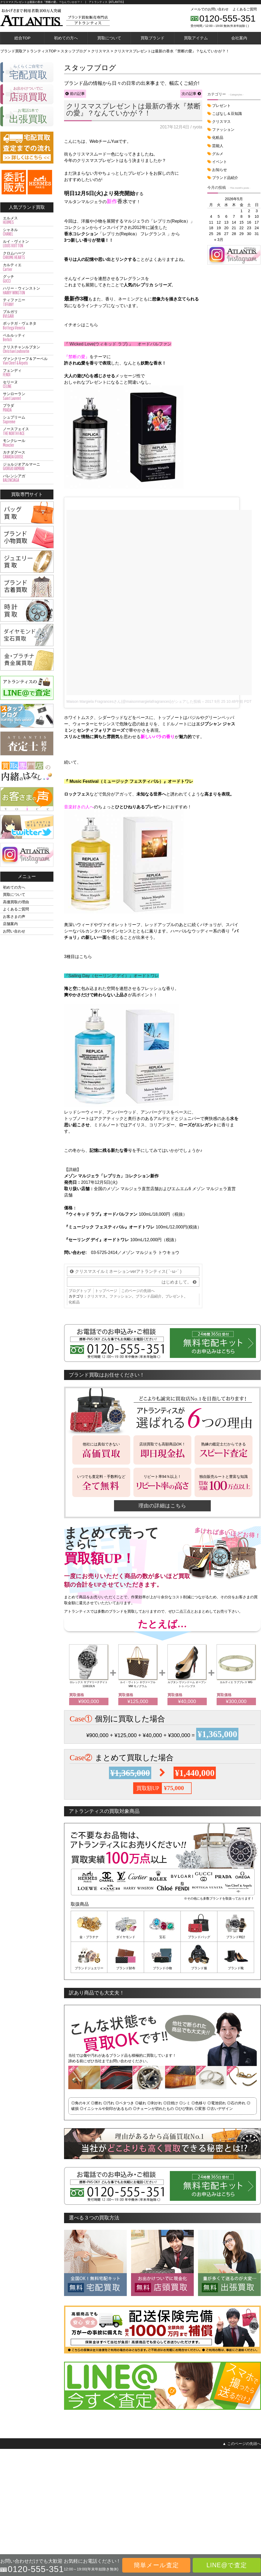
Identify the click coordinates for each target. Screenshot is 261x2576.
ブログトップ (80, 1291)
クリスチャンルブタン (27, 349)
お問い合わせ (14, 931)
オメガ (158, 2484)
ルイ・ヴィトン (27, 243)
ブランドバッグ (199, 1937)
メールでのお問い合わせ (210, 9)
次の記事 (189, 93)
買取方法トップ (69, 2468)
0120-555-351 (227, 18)
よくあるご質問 (245, 9)
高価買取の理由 (16, 902)
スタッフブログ (246, 2508)
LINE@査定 (66, 2500)
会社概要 (205, 2492)
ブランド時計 (235, 1937)
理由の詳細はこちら (162, 1505)
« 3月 (218, 239)
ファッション (121, 1296)
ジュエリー (8, 2484)
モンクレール (27, 443)
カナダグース (27, 454)
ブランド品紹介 (149, 1296)
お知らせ (219, 170)
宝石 (162, 1937)
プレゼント (174, 1296)
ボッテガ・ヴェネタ (27, 325)
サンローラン (27, 396)
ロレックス (162, 2476)
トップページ (106, 1291)
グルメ (217, 154)
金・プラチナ (89, 1937)
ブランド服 (199, 1968)
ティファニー (27, 302)
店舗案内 (10, 924)
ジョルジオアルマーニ (27, 466)
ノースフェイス (27, 431)
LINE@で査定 (227, 2565)
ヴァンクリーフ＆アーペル (27, 361)
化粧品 (74, 1302)
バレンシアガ (27, 478)
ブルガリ (27, 314)
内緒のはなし (245, 2500)
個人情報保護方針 (212, 2500)
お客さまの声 (14, 916)
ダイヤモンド (125, 1937)
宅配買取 (64, 2476)
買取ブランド (153, 38)
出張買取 (64, 2492)
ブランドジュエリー (89, 1968)
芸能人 (217, 146)
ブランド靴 (236, 1968)
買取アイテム (196, 38)
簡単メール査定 (156, 2565)
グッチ (27, 278)
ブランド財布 (125, 1968)
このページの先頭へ (138, 1291)
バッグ (5, 2476)
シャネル (27, 232)
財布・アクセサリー (14, 2492)
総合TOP (22, 38)
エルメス (27, 220)
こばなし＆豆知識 (227, 113)
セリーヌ (27, 384)
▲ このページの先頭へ (241, 2443)
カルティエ (27, 267)
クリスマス (96, 1296)
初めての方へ (66, 38)
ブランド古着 (9, 2500)
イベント (219, 162)
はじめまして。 (176, 1282)
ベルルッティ (27, 337)
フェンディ (27, 372)
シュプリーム (27, 419)
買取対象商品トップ (14, 2468)
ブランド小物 (162, 1968)
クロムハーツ (27, 255)
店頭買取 (64, 2484)
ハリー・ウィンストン (27, 290)
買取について (109, 38)
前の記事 (77, 93)
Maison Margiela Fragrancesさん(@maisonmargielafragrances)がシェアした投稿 (133, 701)
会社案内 (239, 38)
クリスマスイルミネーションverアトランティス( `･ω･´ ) (128, 1271)
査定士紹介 (243, 2492)
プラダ (27, 407)
